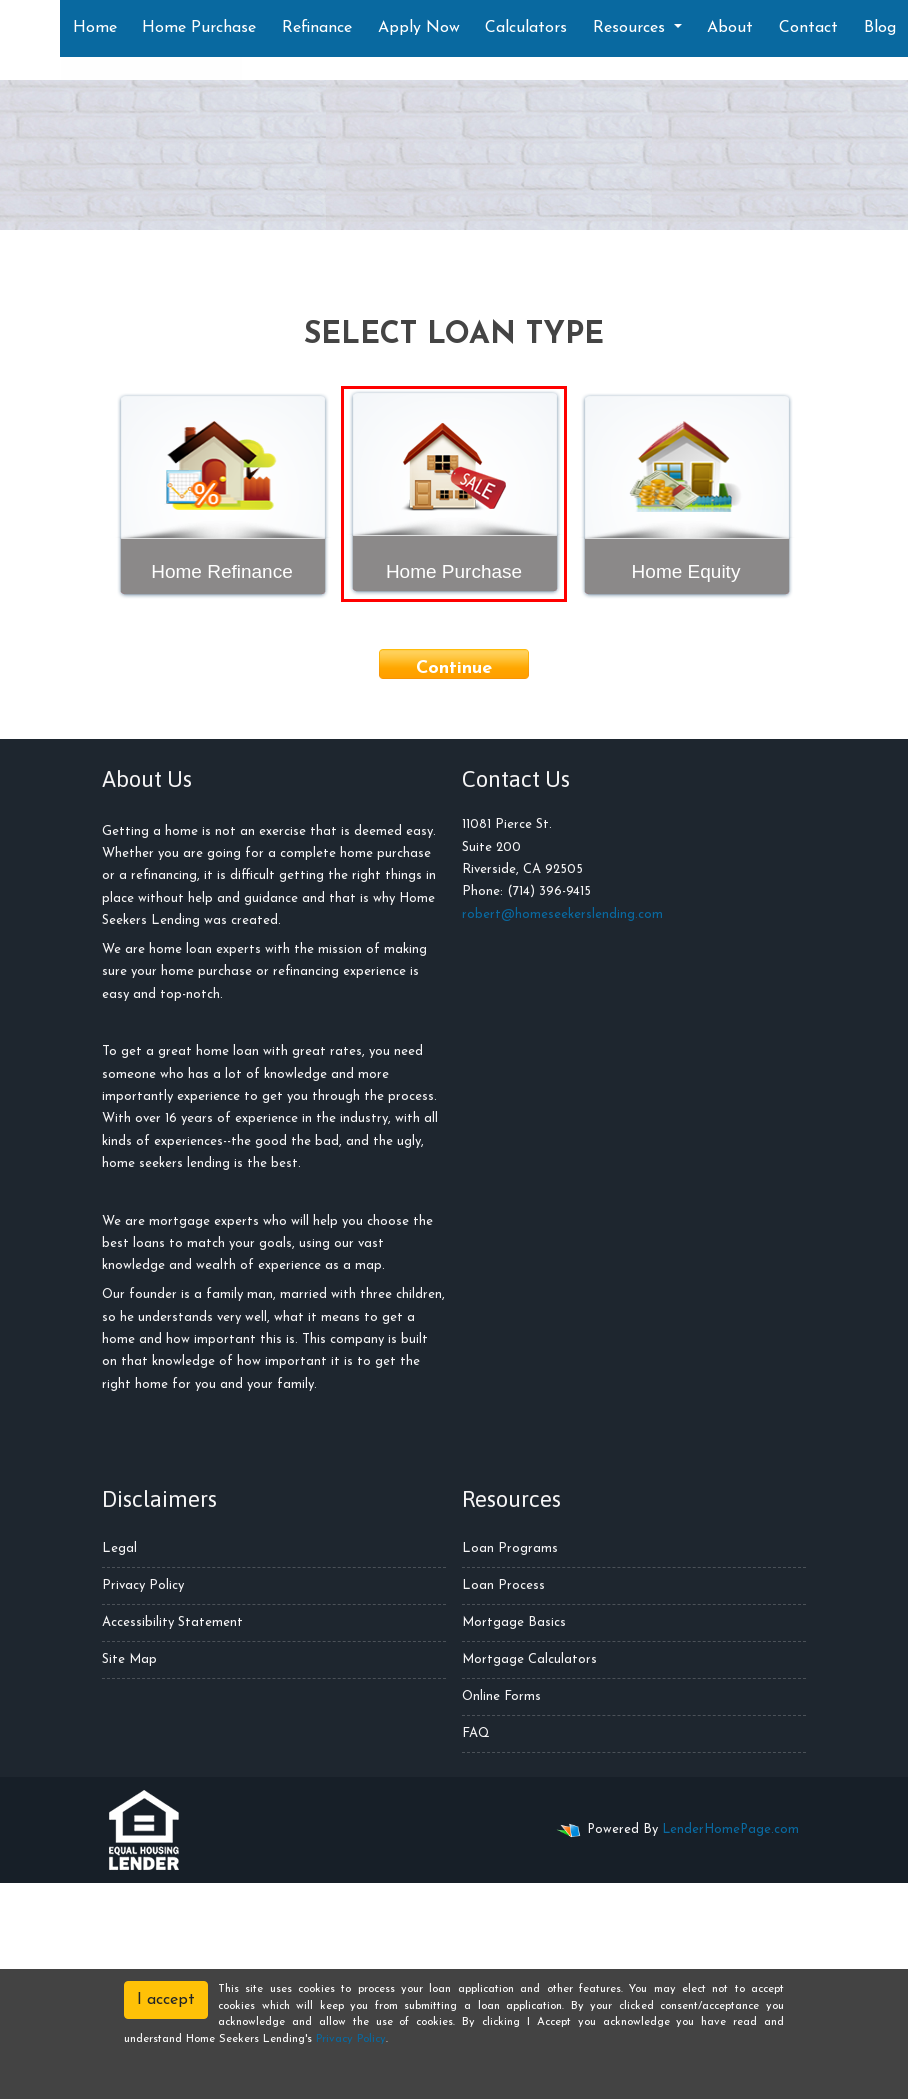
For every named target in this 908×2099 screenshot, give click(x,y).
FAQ (476, 1733)
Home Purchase (199, 28)
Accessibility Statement (172, 1622)
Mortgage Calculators (529, 1659)
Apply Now (419, 28)
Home (95, 28)
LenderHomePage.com (730, 1829)
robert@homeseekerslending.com (562, 914)
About (730, 28)
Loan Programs (510, 1548)
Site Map (129, 1659)
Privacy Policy (143, 1585)
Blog (880, 28)
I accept (166, 2000)
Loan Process (503, 1585)
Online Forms (501, 1696)
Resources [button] (631, 28)
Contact (808, 28)
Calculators (526, 28)
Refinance (317, 28)
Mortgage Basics (514, 1622)
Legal (119, 1548)
